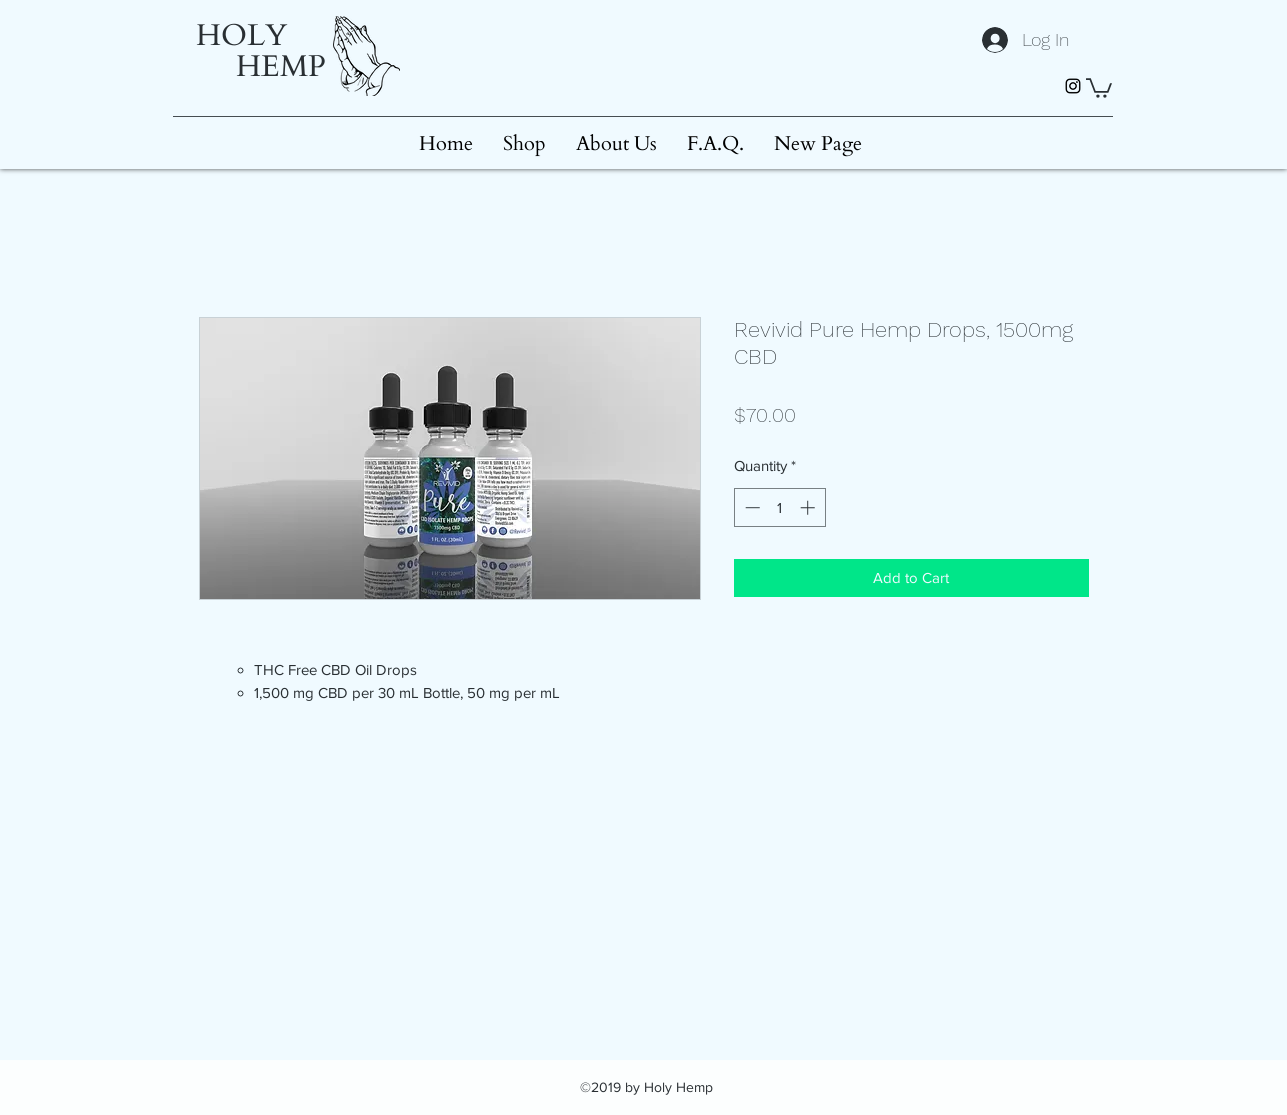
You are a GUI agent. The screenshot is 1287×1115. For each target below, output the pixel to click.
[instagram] (1073, 86)
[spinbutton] (779, 507)
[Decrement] (750, 507)
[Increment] (809, 507)
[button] (1099, 87)
